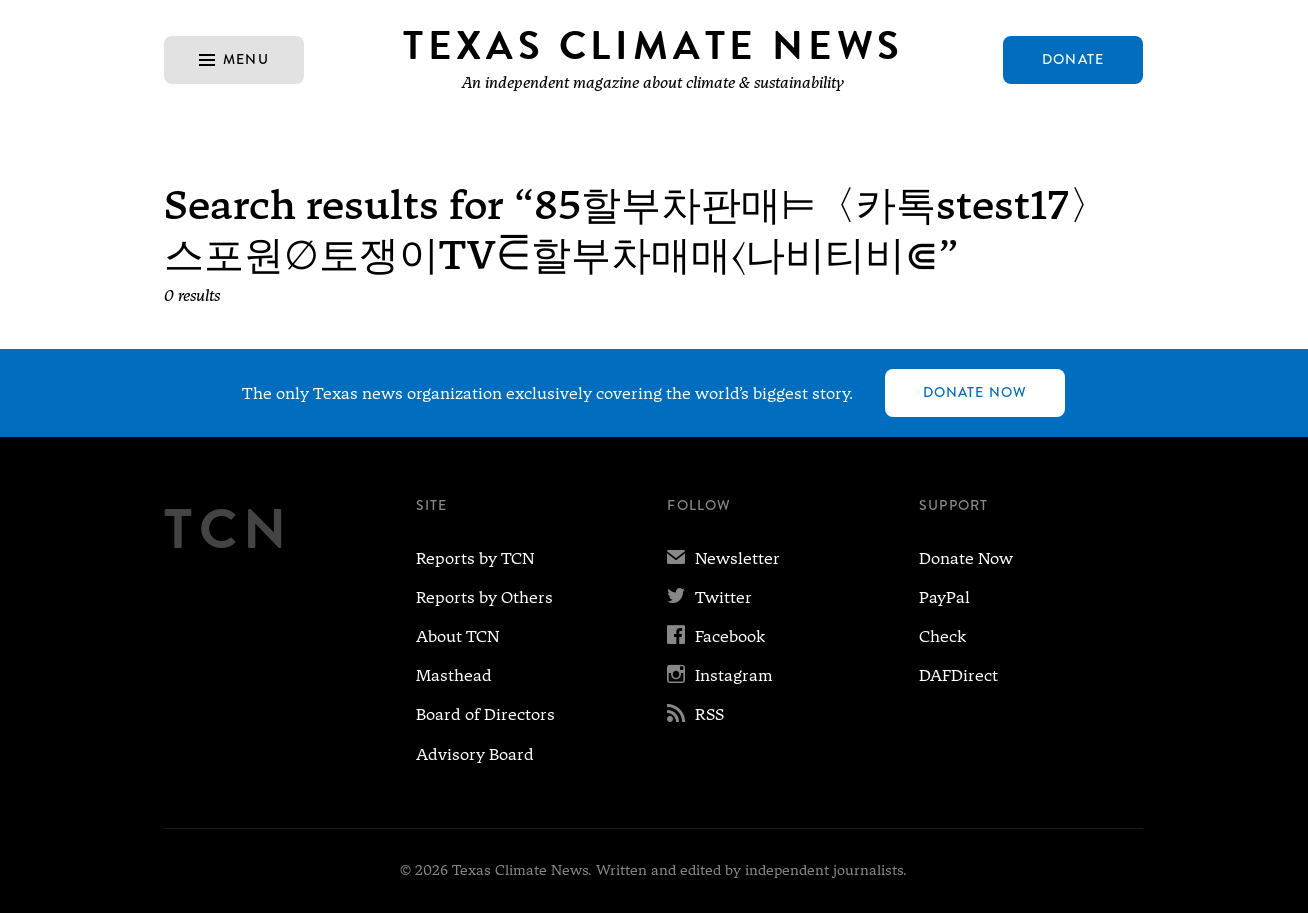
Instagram (720, 675)
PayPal (944, 597)
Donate (1073, 59)
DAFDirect (958, 675)
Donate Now (975, 392)
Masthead (454, 675)
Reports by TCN (475, 558)
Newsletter (723, 558)
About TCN (457, 636)
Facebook (716, 636)
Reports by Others (484, 597)
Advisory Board (475, 754)
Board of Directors (485, 714)
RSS (695, 714)
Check (942, 636)
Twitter (709, 597)
